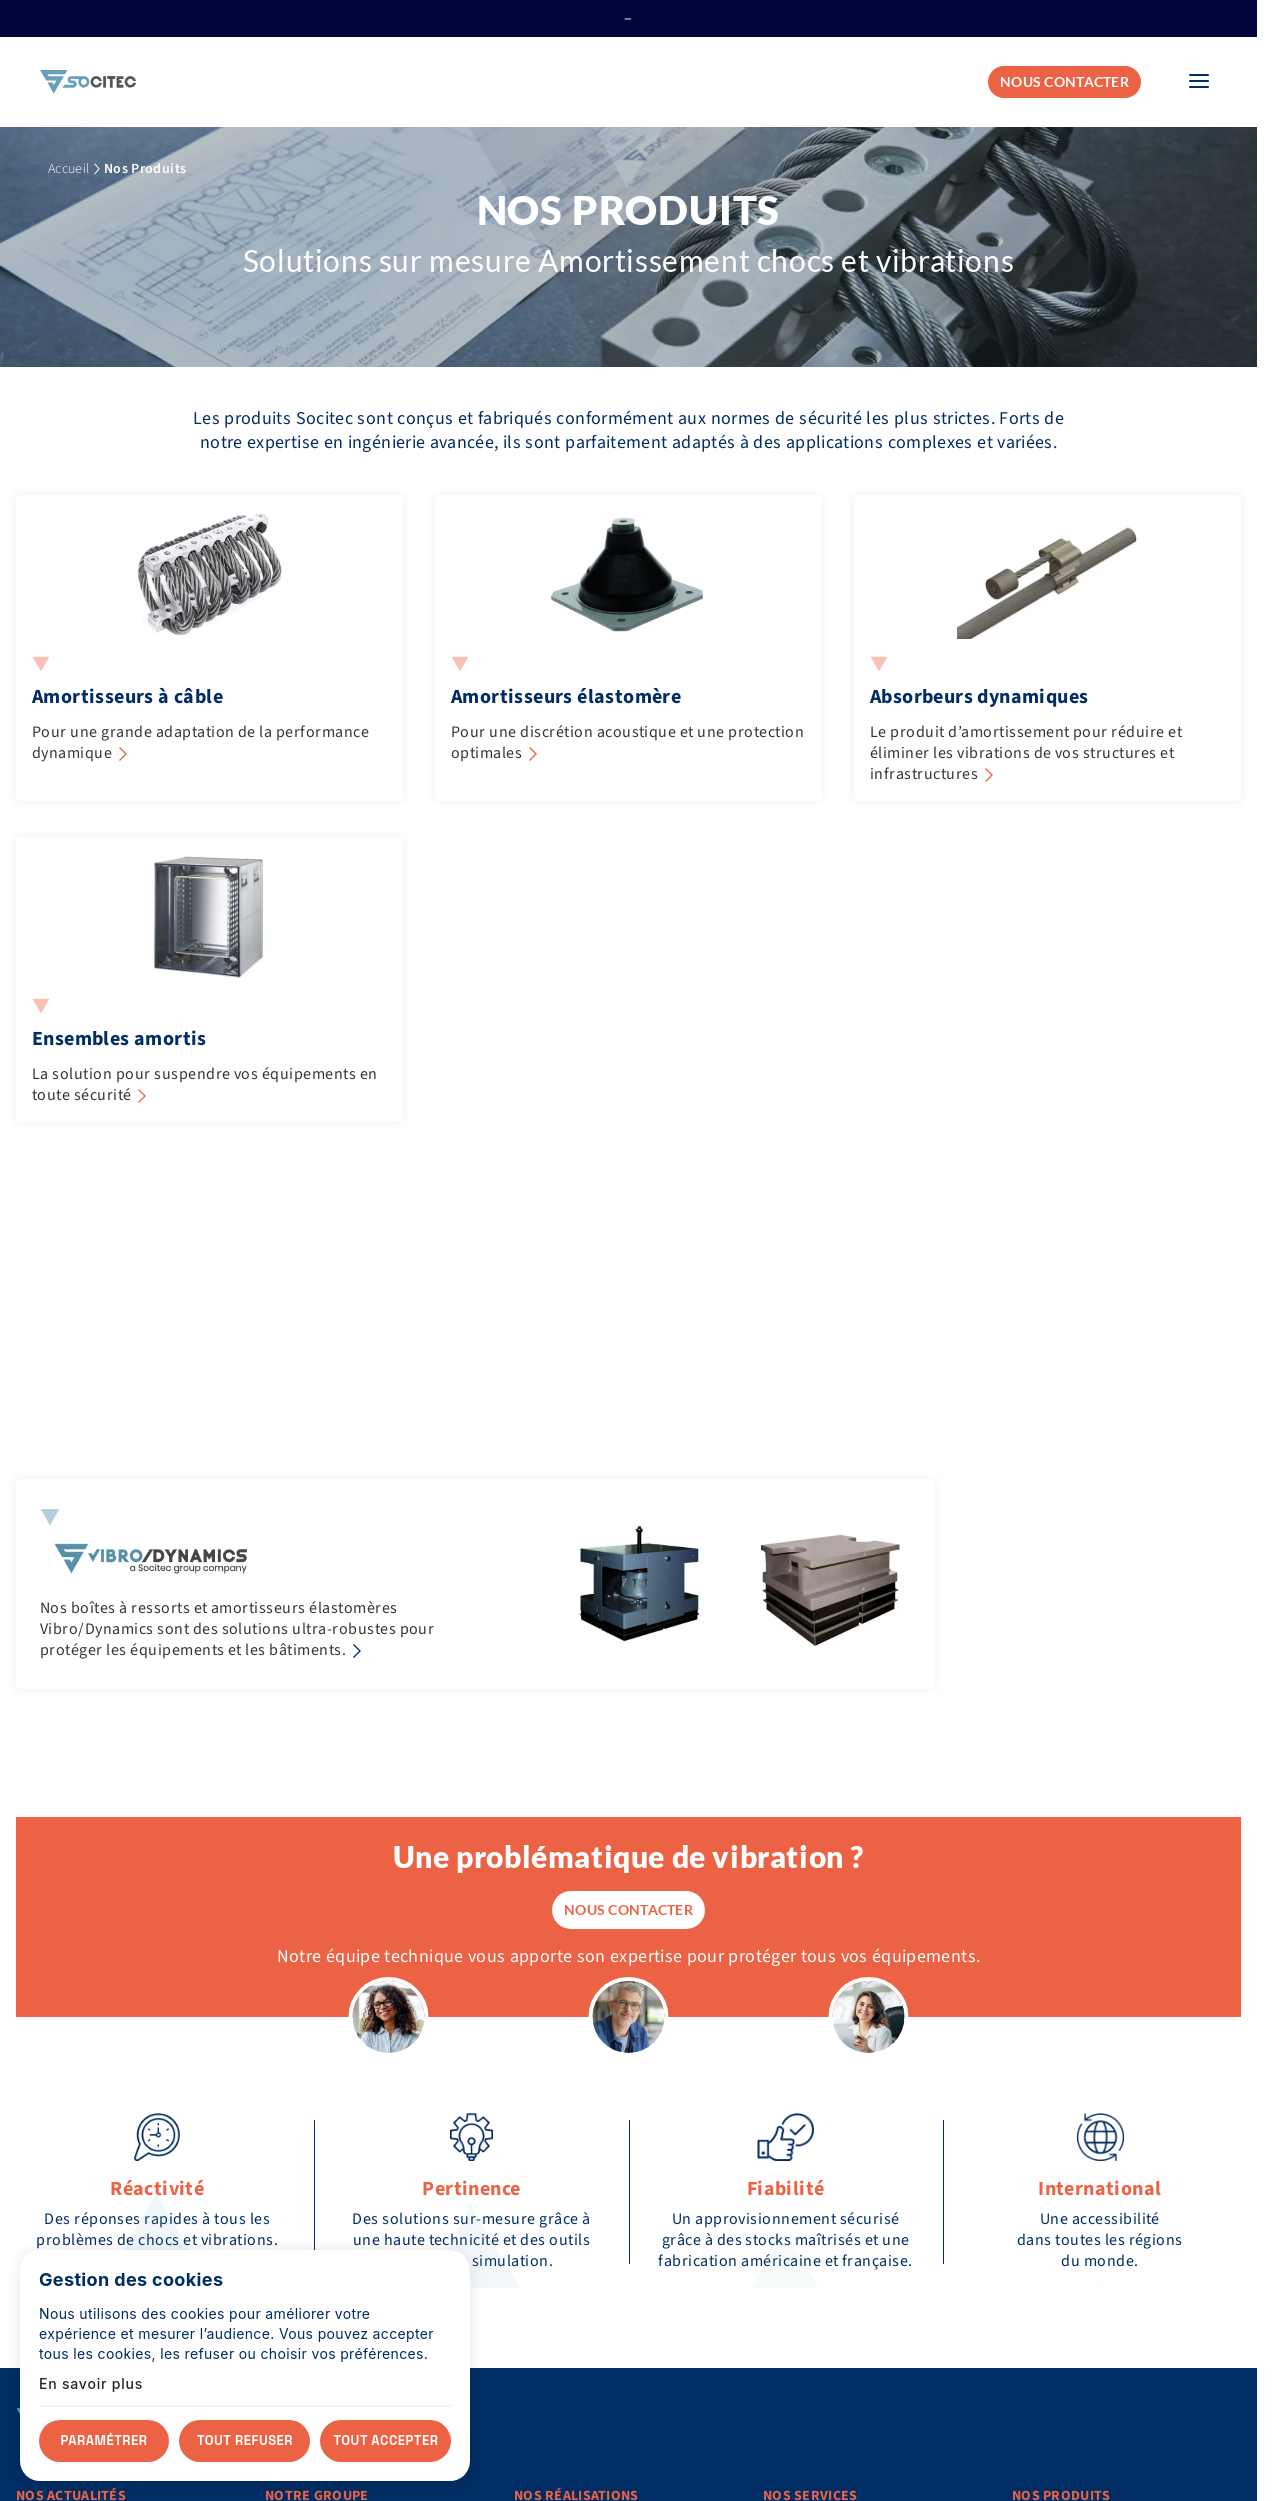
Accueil (69, 169)
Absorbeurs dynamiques (979, 697)
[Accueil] (88, 82)
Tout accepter (386, 2440)
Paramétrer (104, 2440)
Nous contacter (1064, 81)
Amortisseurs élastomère (566, 697)
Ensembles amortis (119, 1039)
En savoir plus (91, 2384)
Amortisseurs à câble (127, 697)
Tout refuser (245, 2440)
